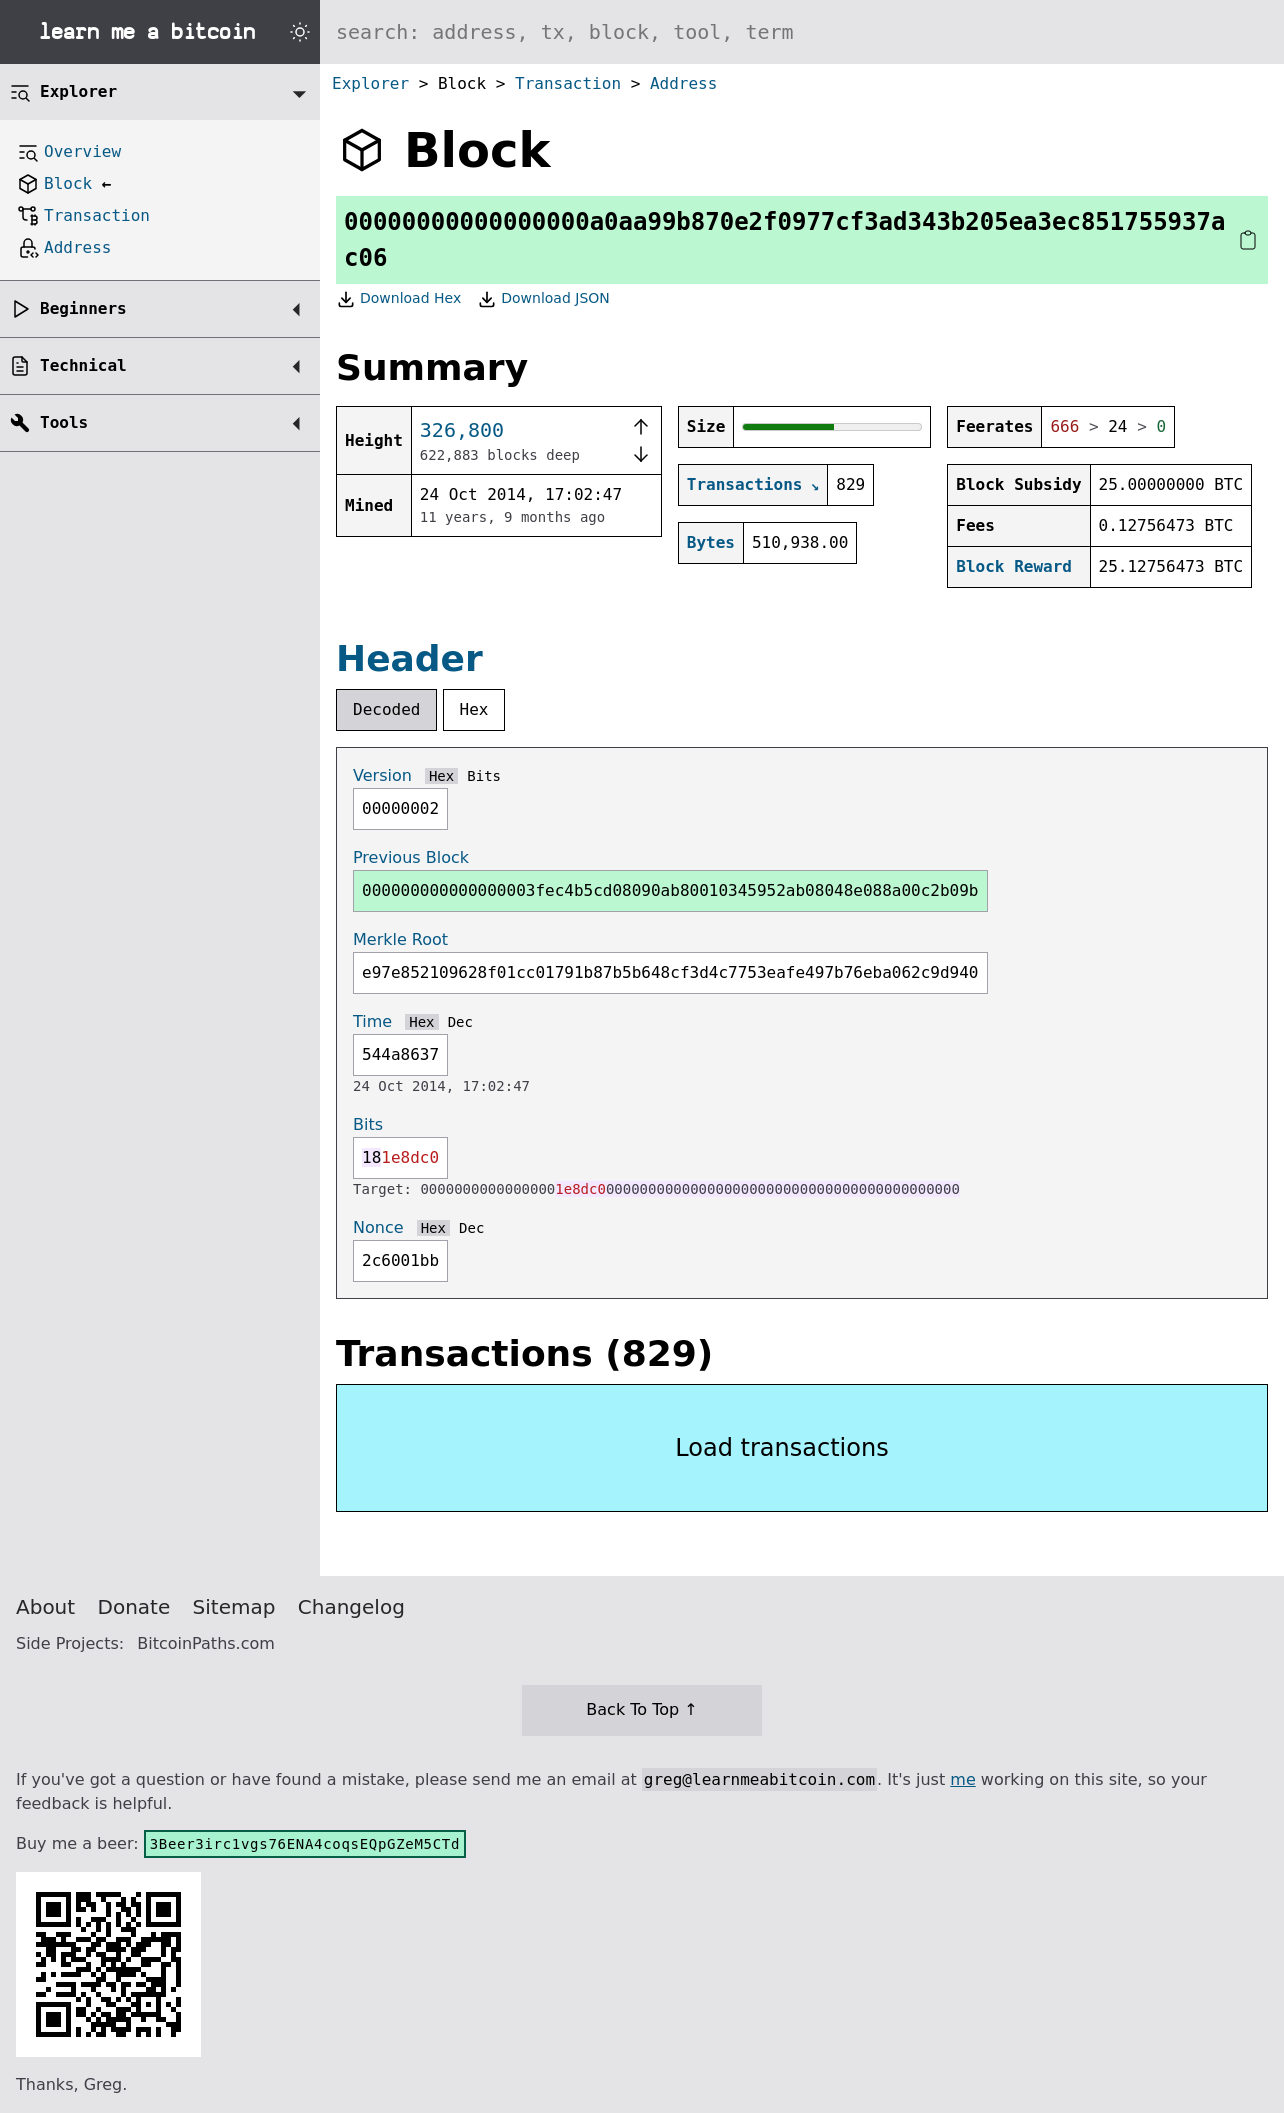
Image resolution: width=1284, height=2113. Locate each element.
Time (372, 1021)
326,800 (462, 430)
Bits (484, 776)
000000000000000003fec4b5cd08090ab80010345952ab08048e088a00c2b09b (670, 890)
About (45, 1607)
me (962, 1779)
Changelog (351, 1607)
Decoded (386, 709)
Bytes (711, 542)
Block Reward (1014, 566)
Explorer (370, 83)
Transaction (568, 83)
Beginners (83, 308)
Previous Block (411, 857)
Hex (474, 709)
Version (382, 775)
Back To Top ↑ (641, 1709)
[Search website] (802, 32)
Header (409, 658)
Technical (83, 365)
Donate (134, 1607)
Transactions (745, 484)
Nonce (378, 1227)
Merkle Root (400, 939)
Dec (460, 1022)
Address (683, 83)
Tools (64, 422)
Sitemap (234, 1607)
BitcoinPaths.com (206, 1643)
